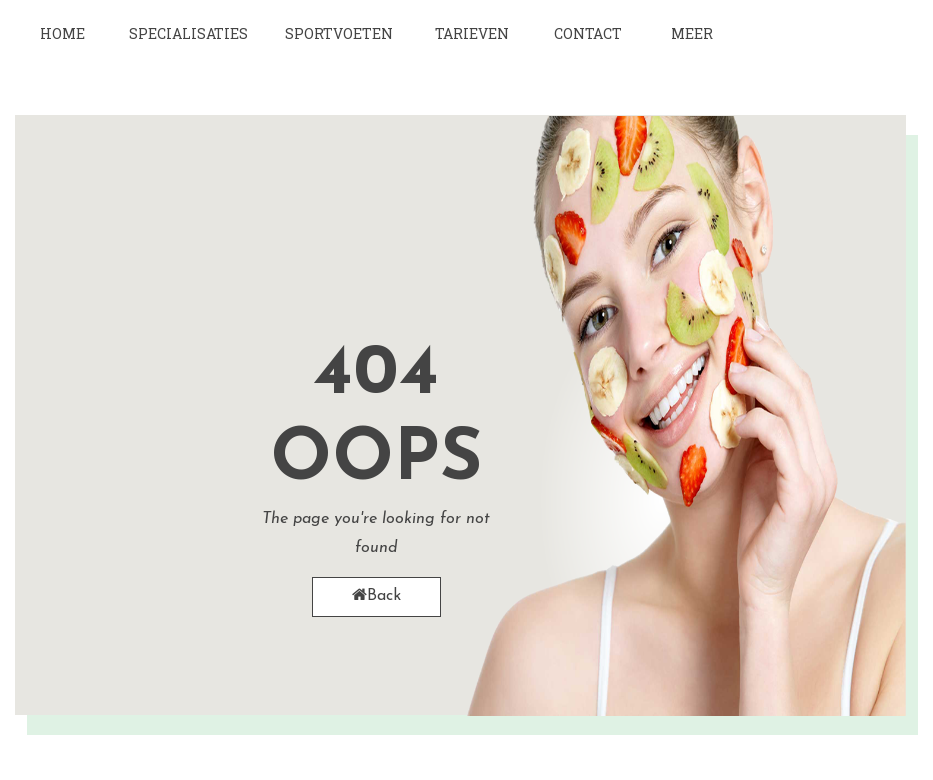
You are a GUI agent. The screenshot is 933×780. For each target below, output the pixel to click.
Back (376, 595)
